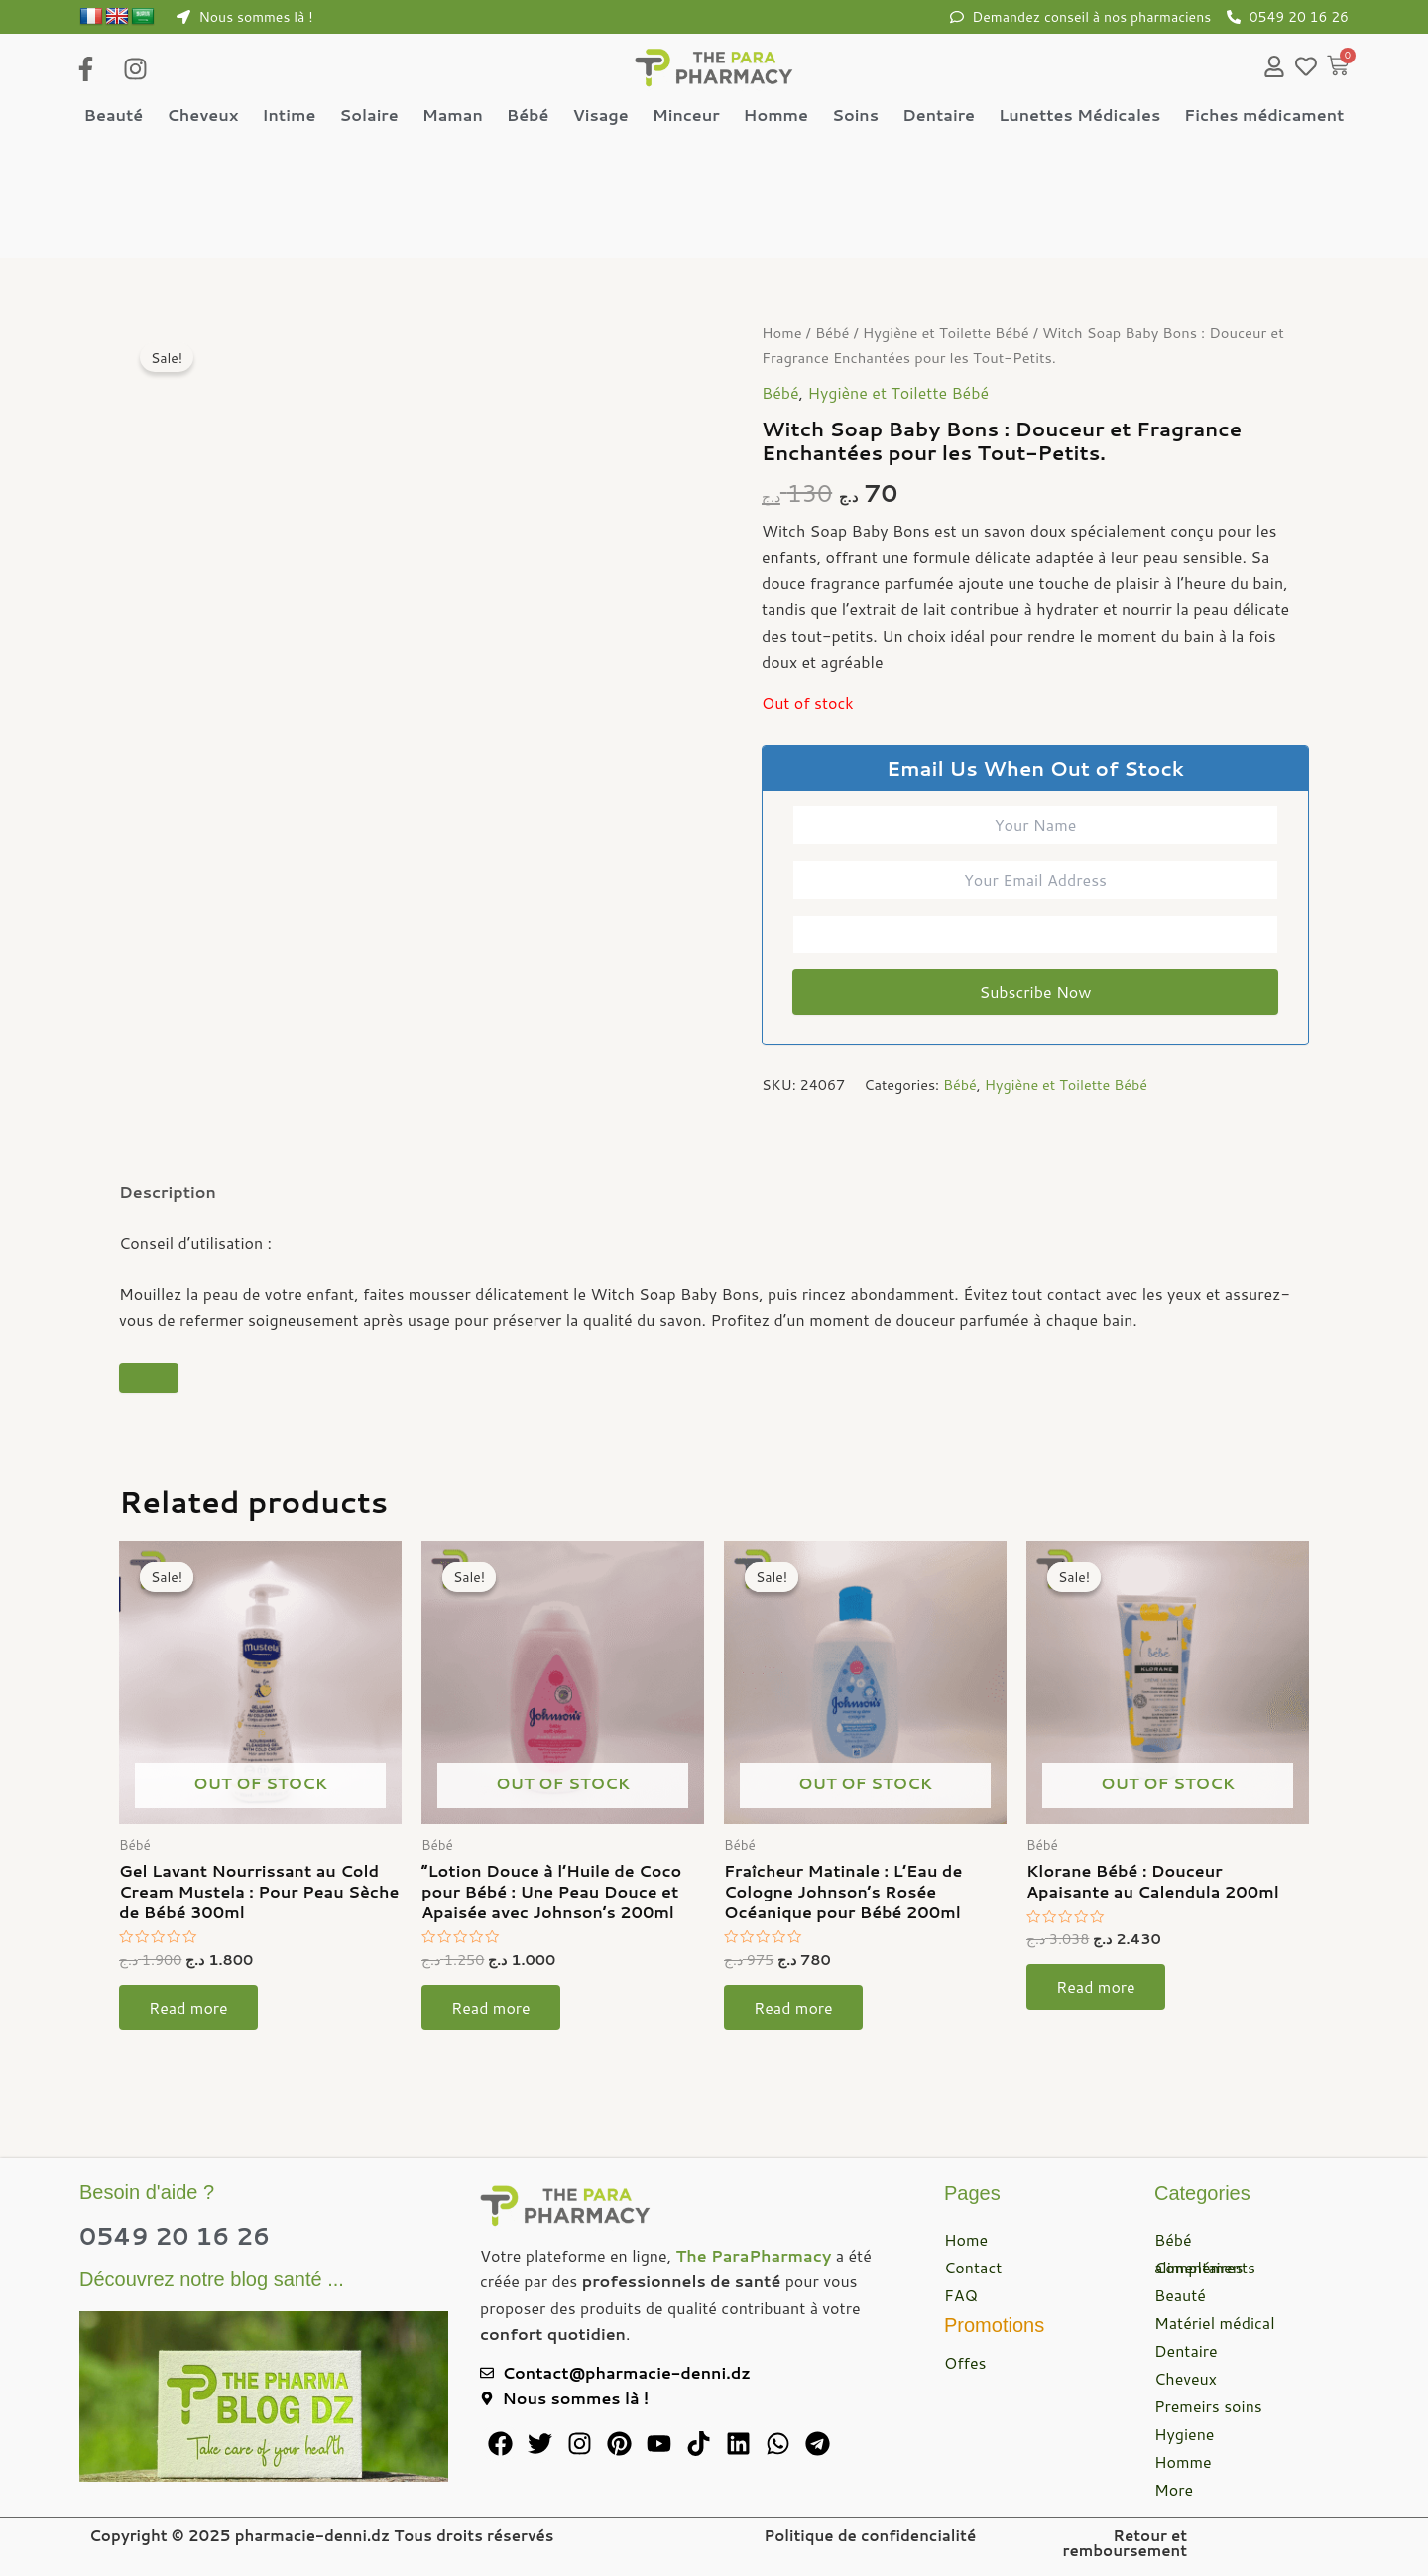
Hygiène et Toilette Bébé (946, 333)
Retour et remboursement (1124, 2543)
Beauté (114, 114)
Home (782, 333)
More (1173, 2489)
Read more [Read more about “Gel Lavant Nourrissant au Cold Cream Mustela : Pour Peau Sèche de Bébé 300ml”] (188, 2008)
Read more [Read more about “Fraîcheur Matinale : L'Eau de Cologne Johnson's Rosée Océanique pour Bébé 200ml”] (793, 2008)
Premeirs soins (1208, 2405)
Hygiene (1184, 2433)
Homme (776, 114)
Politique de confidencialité (870, 2535)
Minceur (686, 114)
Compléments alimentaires (1204, 2267)
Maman (452, 114)
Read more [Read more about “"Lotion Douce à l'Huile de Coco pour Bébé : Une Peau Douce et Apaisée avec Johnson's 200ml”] (491, 2008)
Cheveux (202, 114)
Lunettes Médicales (1079, 114)
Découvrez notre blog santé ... (211, 2279)
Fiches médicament (1264, 114)
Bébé (528, 114)
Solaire (368, 114)
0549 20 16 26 (174, 2236)
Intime (288, 114)
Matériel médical (1214, 2322)
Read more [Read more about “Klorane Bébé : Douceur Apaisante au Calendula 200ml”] (1095, 1987)
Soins (855, 114)
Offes (965, 2362)
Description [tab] (167, 1192)
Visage (600, 114)
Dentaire (938, 114)
